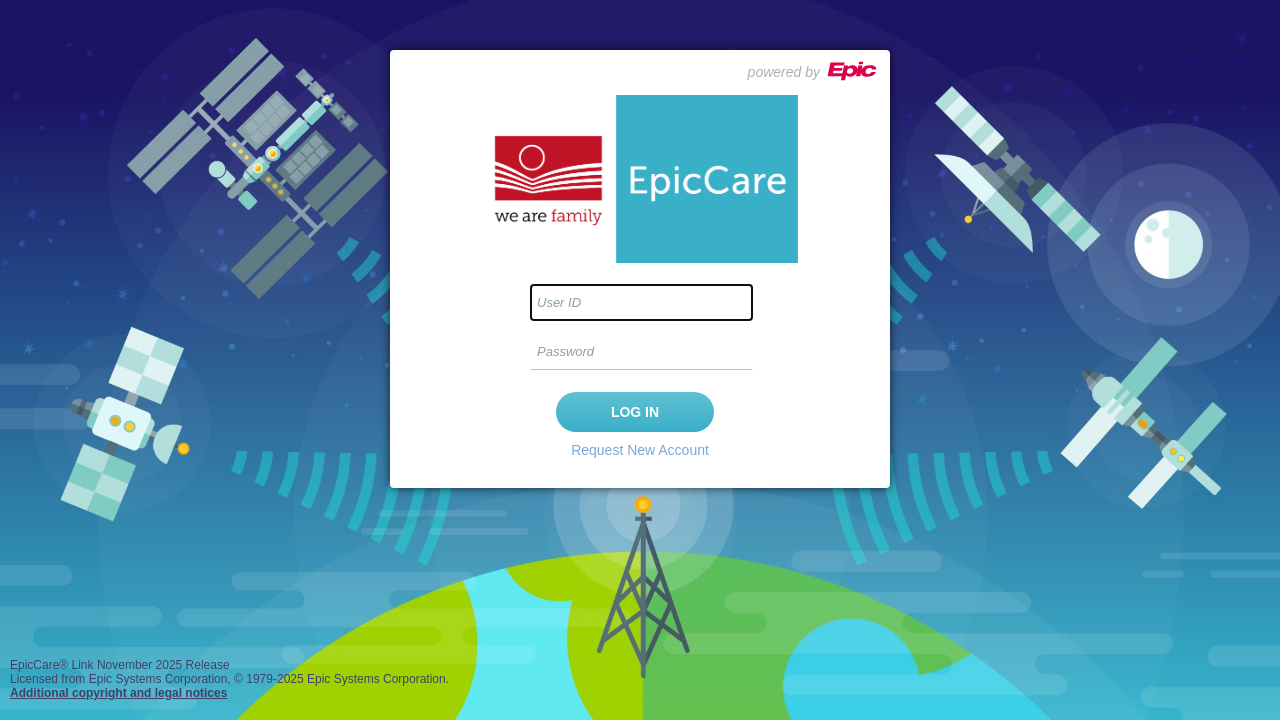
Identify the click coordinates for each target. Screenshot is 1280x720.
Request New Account (640, 450)
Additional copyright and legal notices (118, 693)
